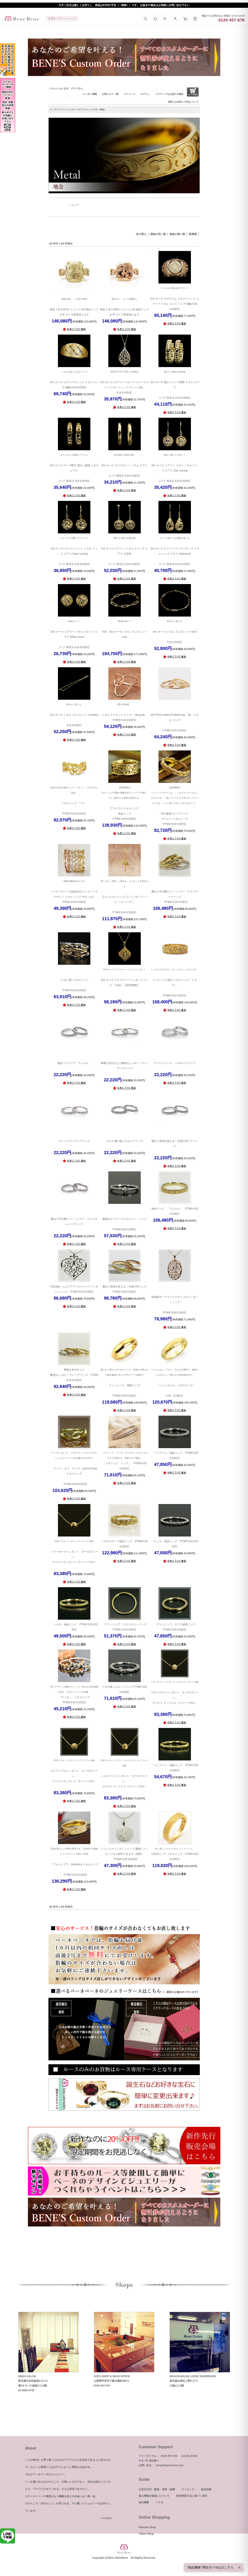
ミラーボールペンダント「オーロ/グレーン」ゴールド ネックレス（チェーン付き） (74, 1551)
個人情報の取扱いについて (154, 2495)
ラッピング (187, 2489)
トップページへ (57, 109)
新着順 (193, 234)
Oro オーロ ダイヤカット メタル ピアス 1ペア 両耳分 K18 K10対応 (124, 464)
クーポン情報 (90, 94)
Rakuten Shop (147, 2527)
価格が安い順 (158, 234)
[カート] (185, 19)
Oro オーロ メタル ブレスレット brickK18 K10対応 (174, 631)
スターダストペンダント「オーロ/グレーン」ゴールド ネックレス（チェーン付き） (174, 1691)
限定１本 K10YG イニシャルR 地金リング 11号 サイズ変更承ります (74, 306)
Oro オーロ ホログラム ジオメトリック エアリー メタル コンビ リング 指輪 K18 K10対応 (174, 298)
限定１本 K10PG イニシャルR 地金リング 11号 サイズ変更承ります (124, 306)
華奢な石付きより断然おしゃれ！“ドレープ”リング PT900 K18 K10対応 (74, 1375)
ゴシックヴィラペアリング (74, 1135)
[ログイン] (165, 19)
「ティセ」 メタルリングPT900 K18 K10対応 (74, 1694)
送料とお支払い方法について (183, 101)
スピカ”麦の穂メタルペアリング (124, 1135)
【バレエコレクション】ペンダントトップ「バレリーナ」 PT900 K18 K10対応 (124, 896)
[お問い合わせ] (155, 19)
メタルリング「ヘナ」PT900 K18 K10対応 (74, 800)
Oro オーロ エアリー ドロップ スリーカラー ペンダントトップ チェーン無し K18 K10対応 (124, 381)
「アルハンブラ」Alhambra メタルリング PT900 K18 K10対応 (74, 1861)
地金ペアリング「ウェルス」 (74, 1057)
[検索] (145, 19)
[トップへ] (21, 18)
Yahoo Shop (146, 2533)
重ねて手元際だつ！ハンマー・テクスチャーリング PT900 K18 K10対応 (174, 891)
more (108, 2518)
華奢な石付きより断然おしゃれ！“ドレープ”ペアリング (124, 1060)
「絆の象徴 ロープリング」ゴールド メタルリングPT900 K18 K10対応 (174, 805)
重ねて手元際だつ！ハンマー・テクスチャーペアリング (74, 1216)
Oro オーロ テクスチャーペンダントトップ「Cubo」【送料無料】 (124, 977)
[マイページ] (175, 19)
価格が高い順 (177, 234)
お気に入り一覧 (110, 94)
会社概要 (144, 2502)
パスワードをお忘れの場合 (169, 94)
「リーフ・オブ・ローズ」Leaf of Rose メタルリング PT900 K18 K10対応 (74, 1468)
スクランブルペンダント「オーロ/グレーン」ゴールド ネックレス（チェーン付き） (74, 1770)
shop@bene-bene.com (169, 2465)
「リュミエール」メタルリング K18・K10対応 (174, 1382)
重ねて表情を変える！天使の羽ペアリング (174, 1138)
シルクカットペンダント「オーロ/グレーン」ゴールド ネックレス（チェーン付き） (124, 1773)
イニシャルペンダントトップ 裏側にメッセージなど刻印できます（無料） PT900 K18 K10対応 (124, 1854)
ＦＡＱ (159, 2502)
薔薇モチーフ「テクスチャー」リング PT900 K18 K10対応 (124, 1218)
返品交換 (206, 2489)
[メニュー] (195, 19)
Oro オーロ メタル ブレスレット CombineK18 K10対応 (74, 714)
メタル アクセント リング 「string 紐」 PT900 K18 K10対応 (125, 712)
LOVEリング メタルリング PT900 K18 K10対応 (174, 1853)
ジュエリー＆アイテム (78, 109)
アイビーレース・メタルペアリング (174, 1057)
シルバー (74, 205)
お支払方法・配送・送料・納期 (157, 2489)
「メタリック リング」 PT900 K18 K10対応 (124, 1460)
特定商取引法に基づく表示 (191, 2495)
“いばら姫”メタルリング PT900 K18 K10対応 (74, 979)
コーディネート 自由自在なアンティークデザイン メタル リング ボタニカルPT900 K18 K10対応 (74, 891)
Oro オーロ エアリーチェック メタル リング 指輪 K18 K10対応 (74, 379)
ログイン (145, 94)
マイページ (129, 94)
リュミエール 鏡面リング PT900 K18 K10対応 (124, 1382)
